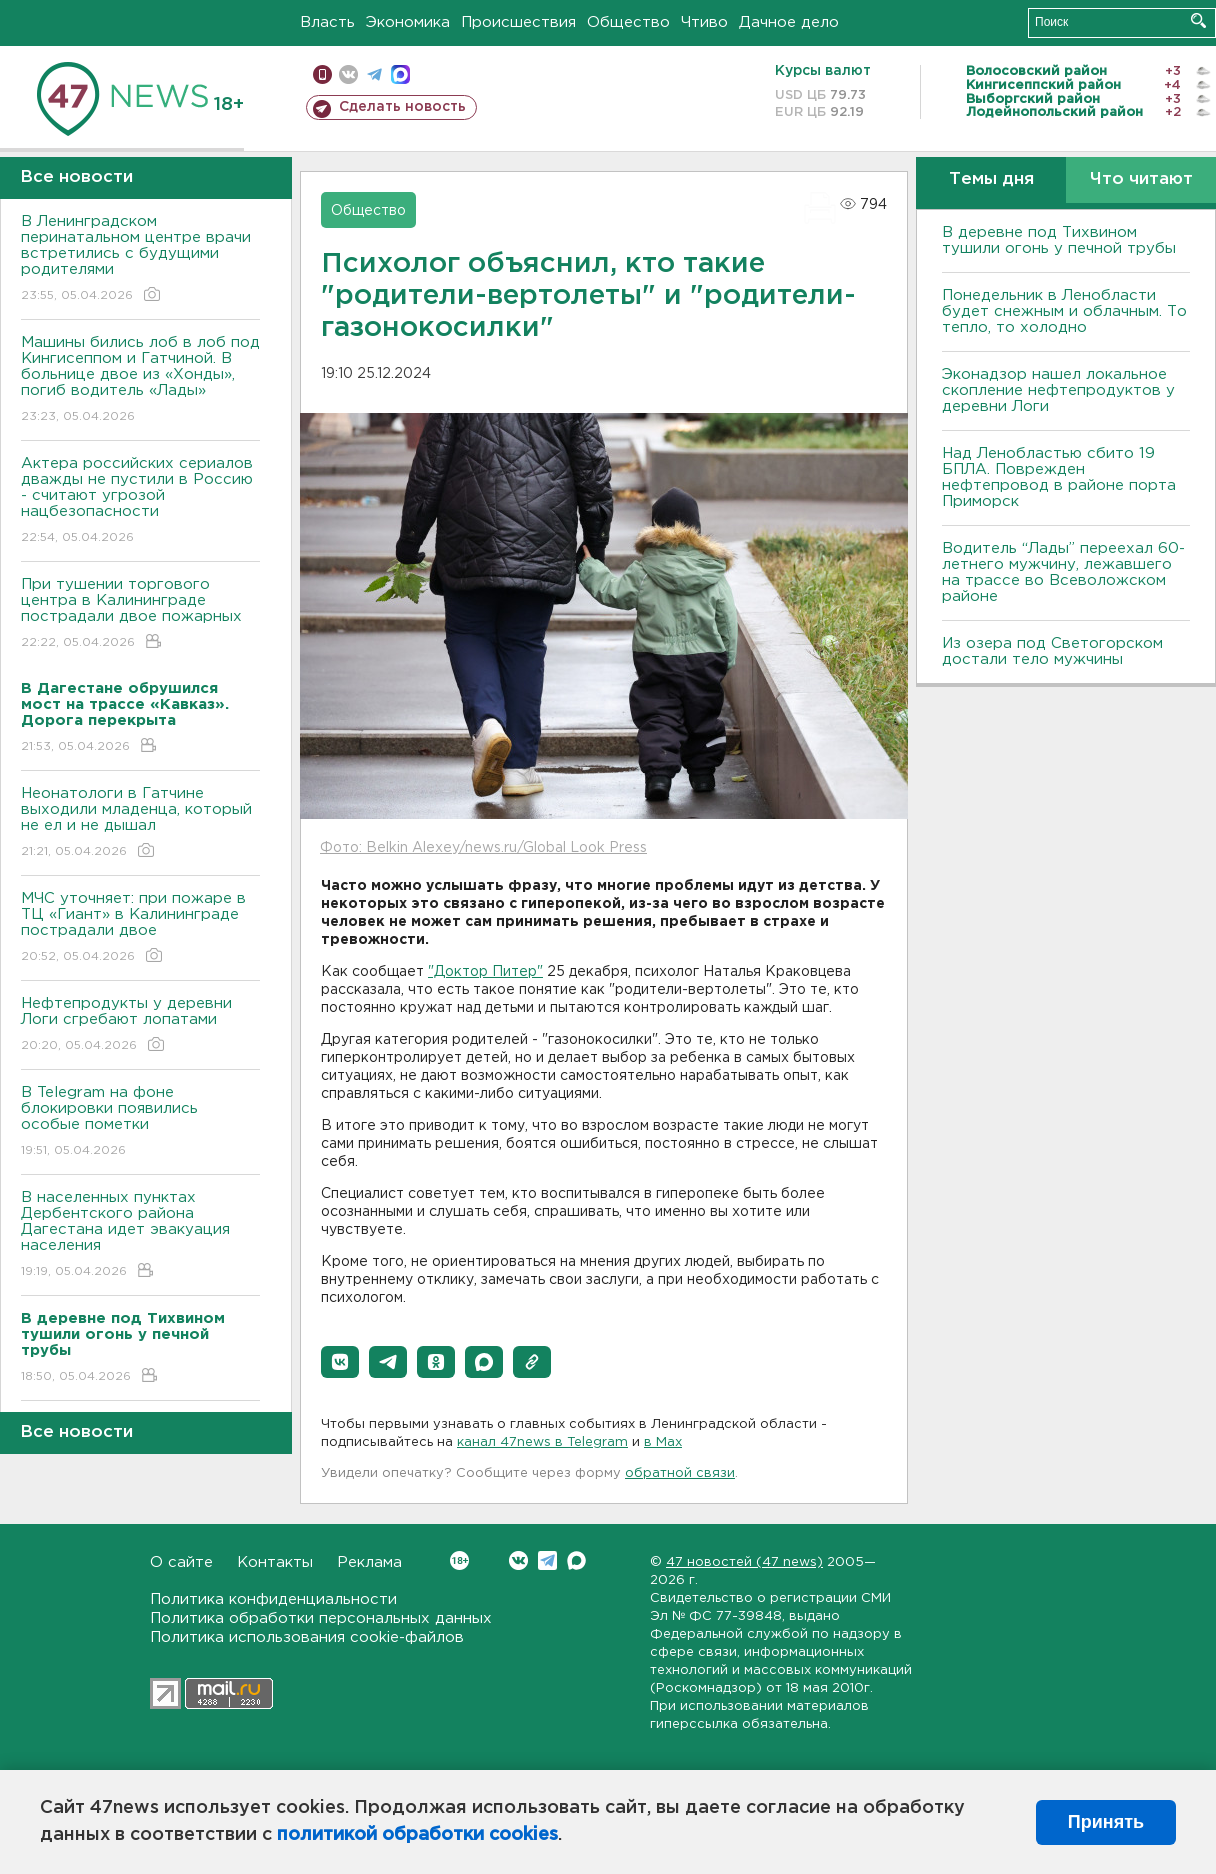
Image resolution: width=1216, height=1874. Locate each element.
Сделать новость (402, 107)
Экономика (408, 22)
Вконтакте (459, 1560)
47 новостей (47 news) (744, 1562)
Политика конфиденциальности (273, 1599)
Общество (628, 22)
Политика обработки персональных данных (321, 1618)
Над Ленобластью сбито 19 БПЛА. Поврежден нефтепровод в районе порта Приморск (1059, 477)
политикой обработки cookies (417, 1835)
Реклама (369, 1562)
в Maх (663, 1442)
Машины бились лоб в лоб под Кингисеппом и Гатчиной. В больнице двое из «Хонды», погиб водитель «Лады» (140, 380)
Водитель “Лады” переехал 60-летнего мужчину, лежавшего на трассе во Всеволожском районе (1063, 572)
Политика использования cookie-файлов (307, 1637)
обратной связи (680, 1473)
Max (576, 1560)
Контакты (275, 1562)
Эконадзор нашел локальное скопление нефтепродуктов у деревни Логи (1058, 390)
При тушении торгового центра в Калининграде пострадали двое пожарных (140, 614)
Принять (1106, 1822)
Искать (1198, 20)
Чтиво (704, 22)
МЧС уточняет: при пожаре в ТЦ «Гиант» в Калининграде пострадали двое (140, 928)
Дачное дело (789, 22)
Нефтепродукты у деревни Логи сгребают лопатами (140, 1025)
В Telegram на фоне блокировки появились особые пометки (140, 1122)
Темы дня (991, 179)
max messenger (400, 74)
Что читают (1141, 179)
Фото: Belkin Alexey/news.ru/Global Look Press (483, 848)
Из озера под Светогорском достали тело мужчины (1052, 651)
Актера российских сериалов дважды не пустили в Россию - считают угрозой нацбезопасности (140, 501)
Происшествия (518, 22)
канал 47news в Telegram (542, 1442)
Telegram (547, 1560)
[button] (340, 1362)
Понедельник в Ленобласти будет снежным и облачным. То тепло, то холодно (1064, 311)
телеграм (374, 74)
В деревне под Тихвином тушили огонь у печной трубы (1059, 240)
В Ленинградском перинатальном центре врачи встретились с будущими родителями (140, 259)
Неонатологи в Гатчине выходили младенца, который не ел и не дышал (140, 823)
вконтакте (348, 74)
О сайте (181, 1562)
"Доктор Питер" (485, 972)
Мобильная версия (322, 74)
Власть (327, 22)
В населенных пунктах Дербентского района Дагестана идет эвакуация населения (140, 1235)
